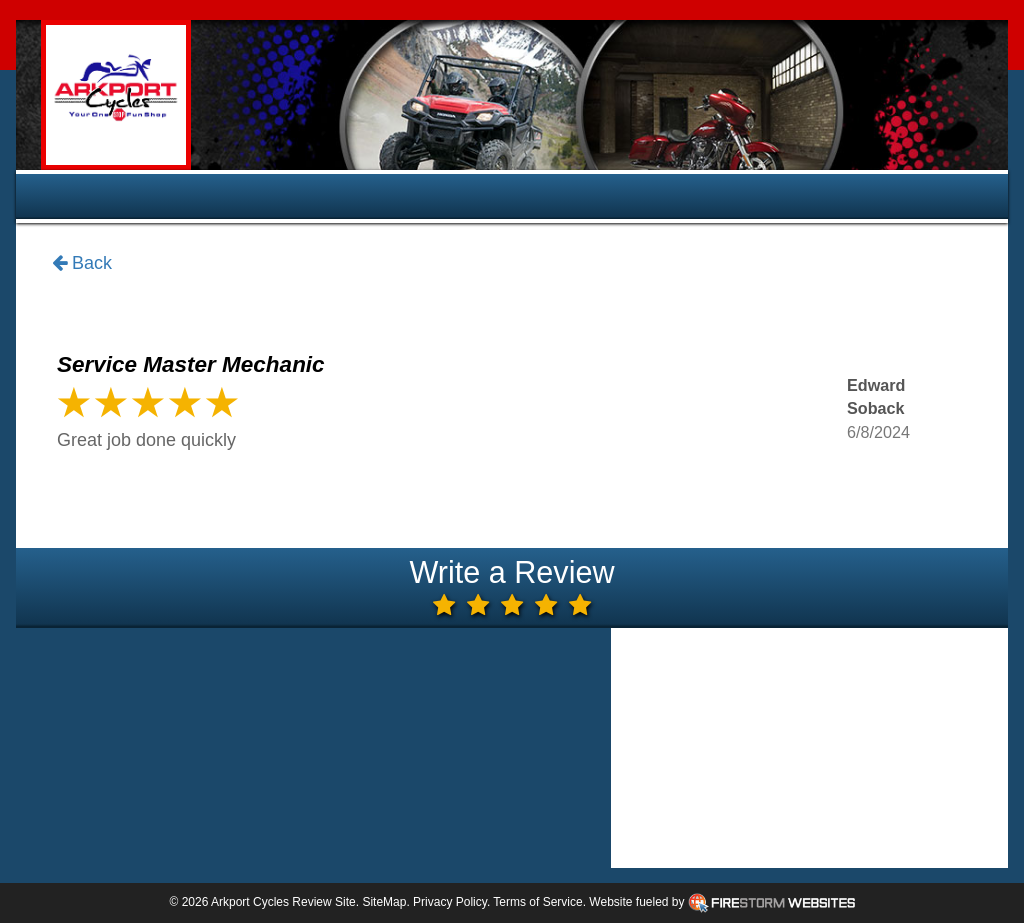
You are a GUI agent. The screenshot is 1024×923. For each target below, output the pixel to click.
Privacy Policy (450, 902)
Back (82, 264)
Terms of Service (537, 902)
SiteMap (384, 902)
